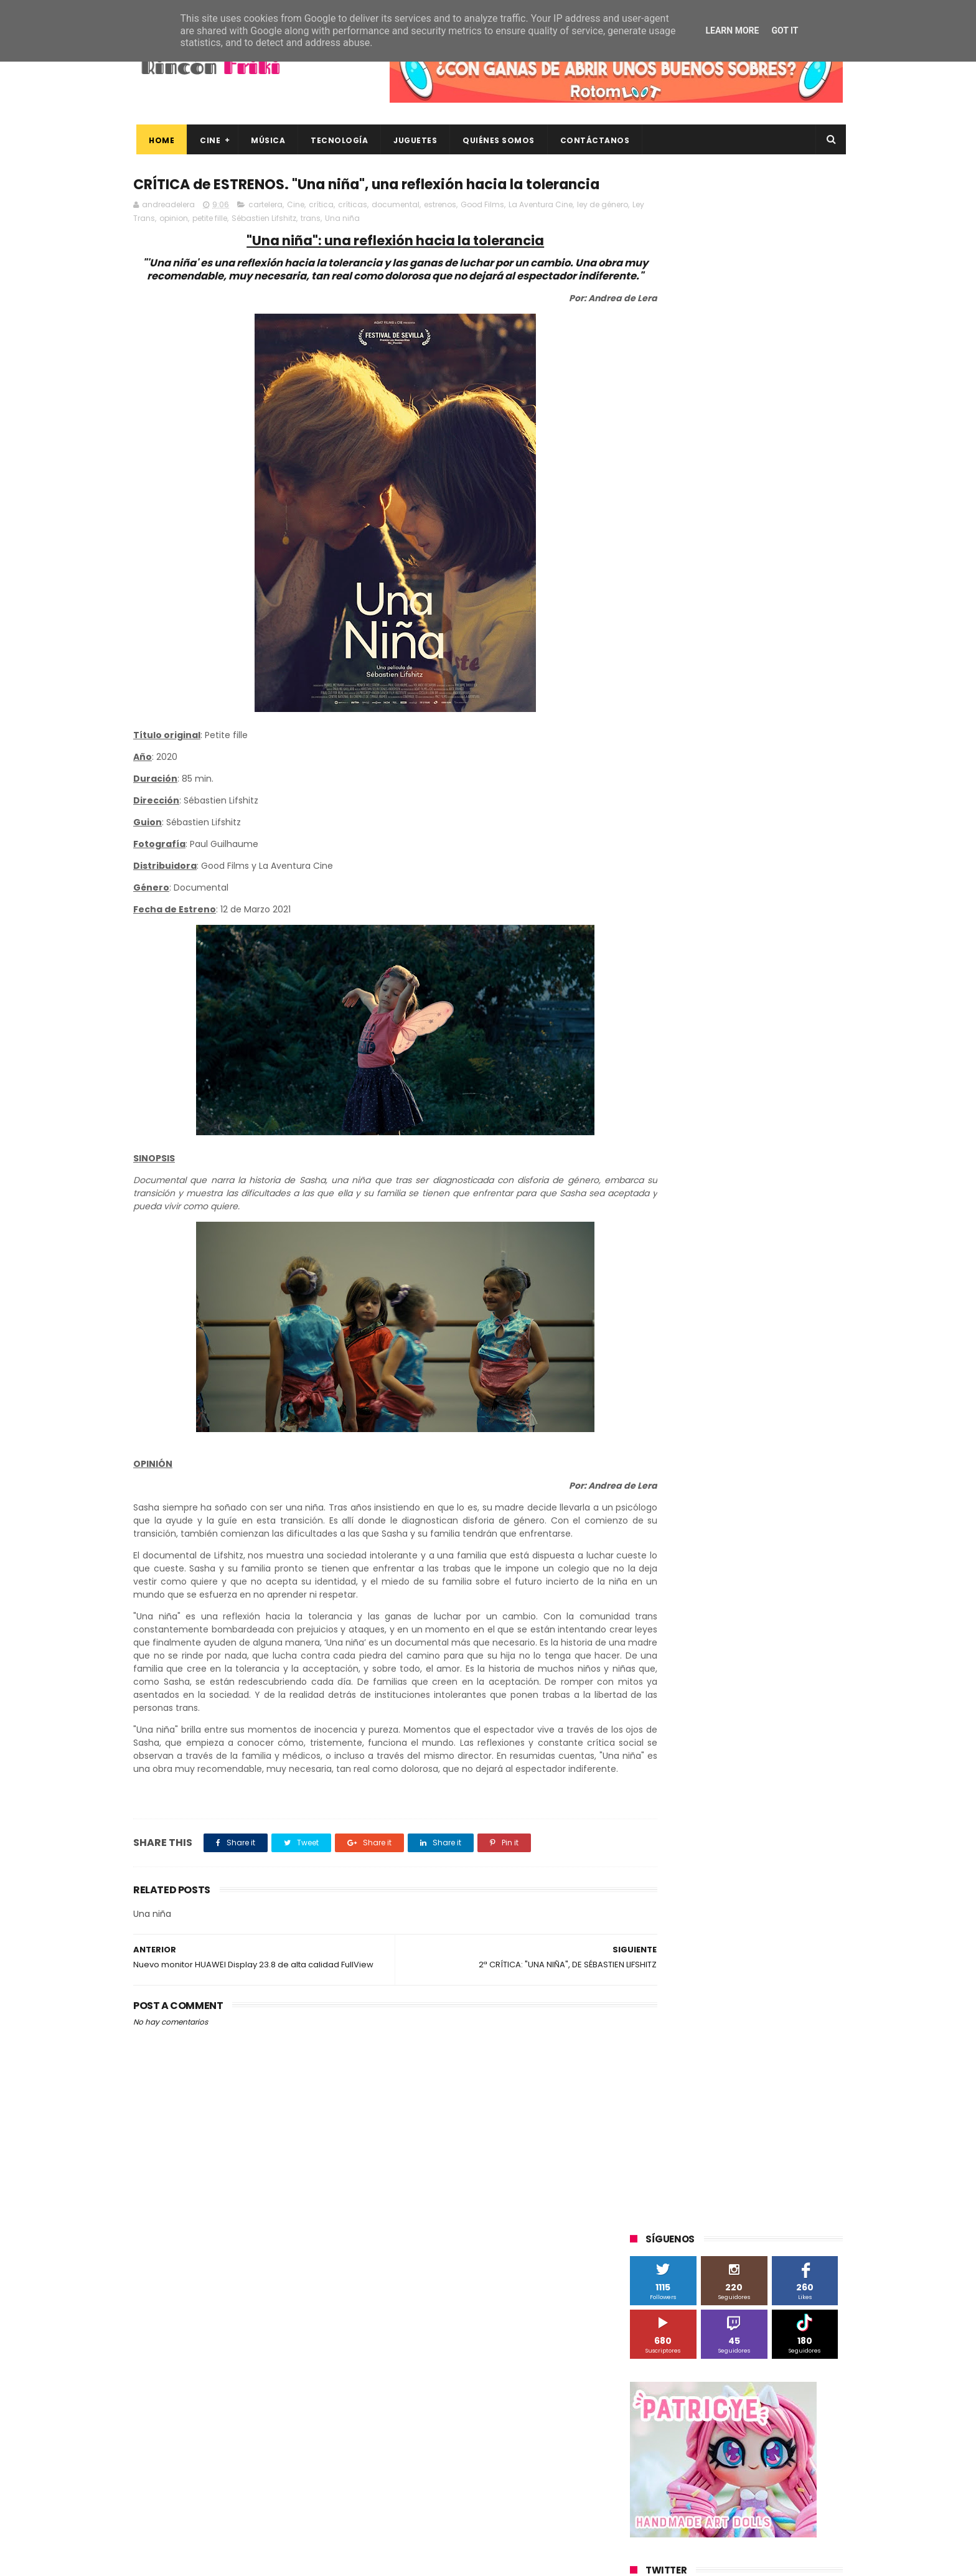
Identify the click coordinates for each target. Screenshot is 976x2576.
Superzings (810, 1054)
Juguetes (412, 140)
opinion (218, 242)
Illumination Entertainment (689, 962)
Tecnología (336, 140)
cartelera (265, 228)
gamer (774, 1238)
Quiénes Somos (495, 140)
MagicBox (777, 962)
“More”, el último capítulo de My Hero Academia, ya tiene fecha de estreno (758, 2388)
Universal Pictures (671, 1146)
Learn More (732, 30)
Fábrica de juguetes (675, 939)
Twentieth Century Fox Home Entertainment (723, 1123)
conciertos (722, 1192)
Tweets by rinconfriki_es (682, 537)
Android (651, 893)
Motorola (789, 985)
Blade (774, 893)
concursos (780, 1192)
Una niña (387, 242)
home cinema (664, 1261)
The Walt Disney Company (688, 1077)
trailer (648, 1284)
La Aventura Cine (541, 228)
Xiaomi (650, 1169)
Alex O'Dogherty (775, 869)
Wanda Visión (747, 1146)
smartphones (734, 1261)
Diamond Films (700, 916)
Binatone (728, 893)
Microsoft (738, 985)
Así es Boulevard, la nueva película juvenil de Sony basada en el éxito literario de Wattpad (761, 2445)
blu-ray (694, 1169)
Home (158, 140)
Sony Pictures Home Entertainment (704, 1054)
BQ (688, 893)
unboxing (693, 1284)
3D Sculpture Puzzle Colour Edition (702, 846)
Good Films (482, 228)
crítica (321, 228)
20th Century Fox (670, 823)
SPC (644, 1031)
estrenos (440, 228)
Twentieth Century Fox (681, 1100)
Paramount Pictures (718, 1008)
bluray (737, 1169)
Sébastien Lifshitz (308, 242)
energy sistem (665, 1238)
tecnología (798, 1261)
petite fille (254, 242)
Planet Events (800, 1008)
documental (396, 228)
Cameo (816, 893)
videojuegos (752, 1284)
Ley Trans (182, 242)
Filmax (758, 916)
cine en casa (661, 1192)
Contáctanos (592, 140)
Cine (207, 140)
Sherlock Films (695, 1031)
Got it (784, 30)
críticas (352, 228)
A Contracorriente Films (682, 869)
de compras (705, 1215)
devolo (757, 1215)
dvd (794, 1215)
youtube (808, 1284)
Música (265, 140)
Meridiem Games (670, 985)
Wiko (800, 1146)
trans (355, 242)
